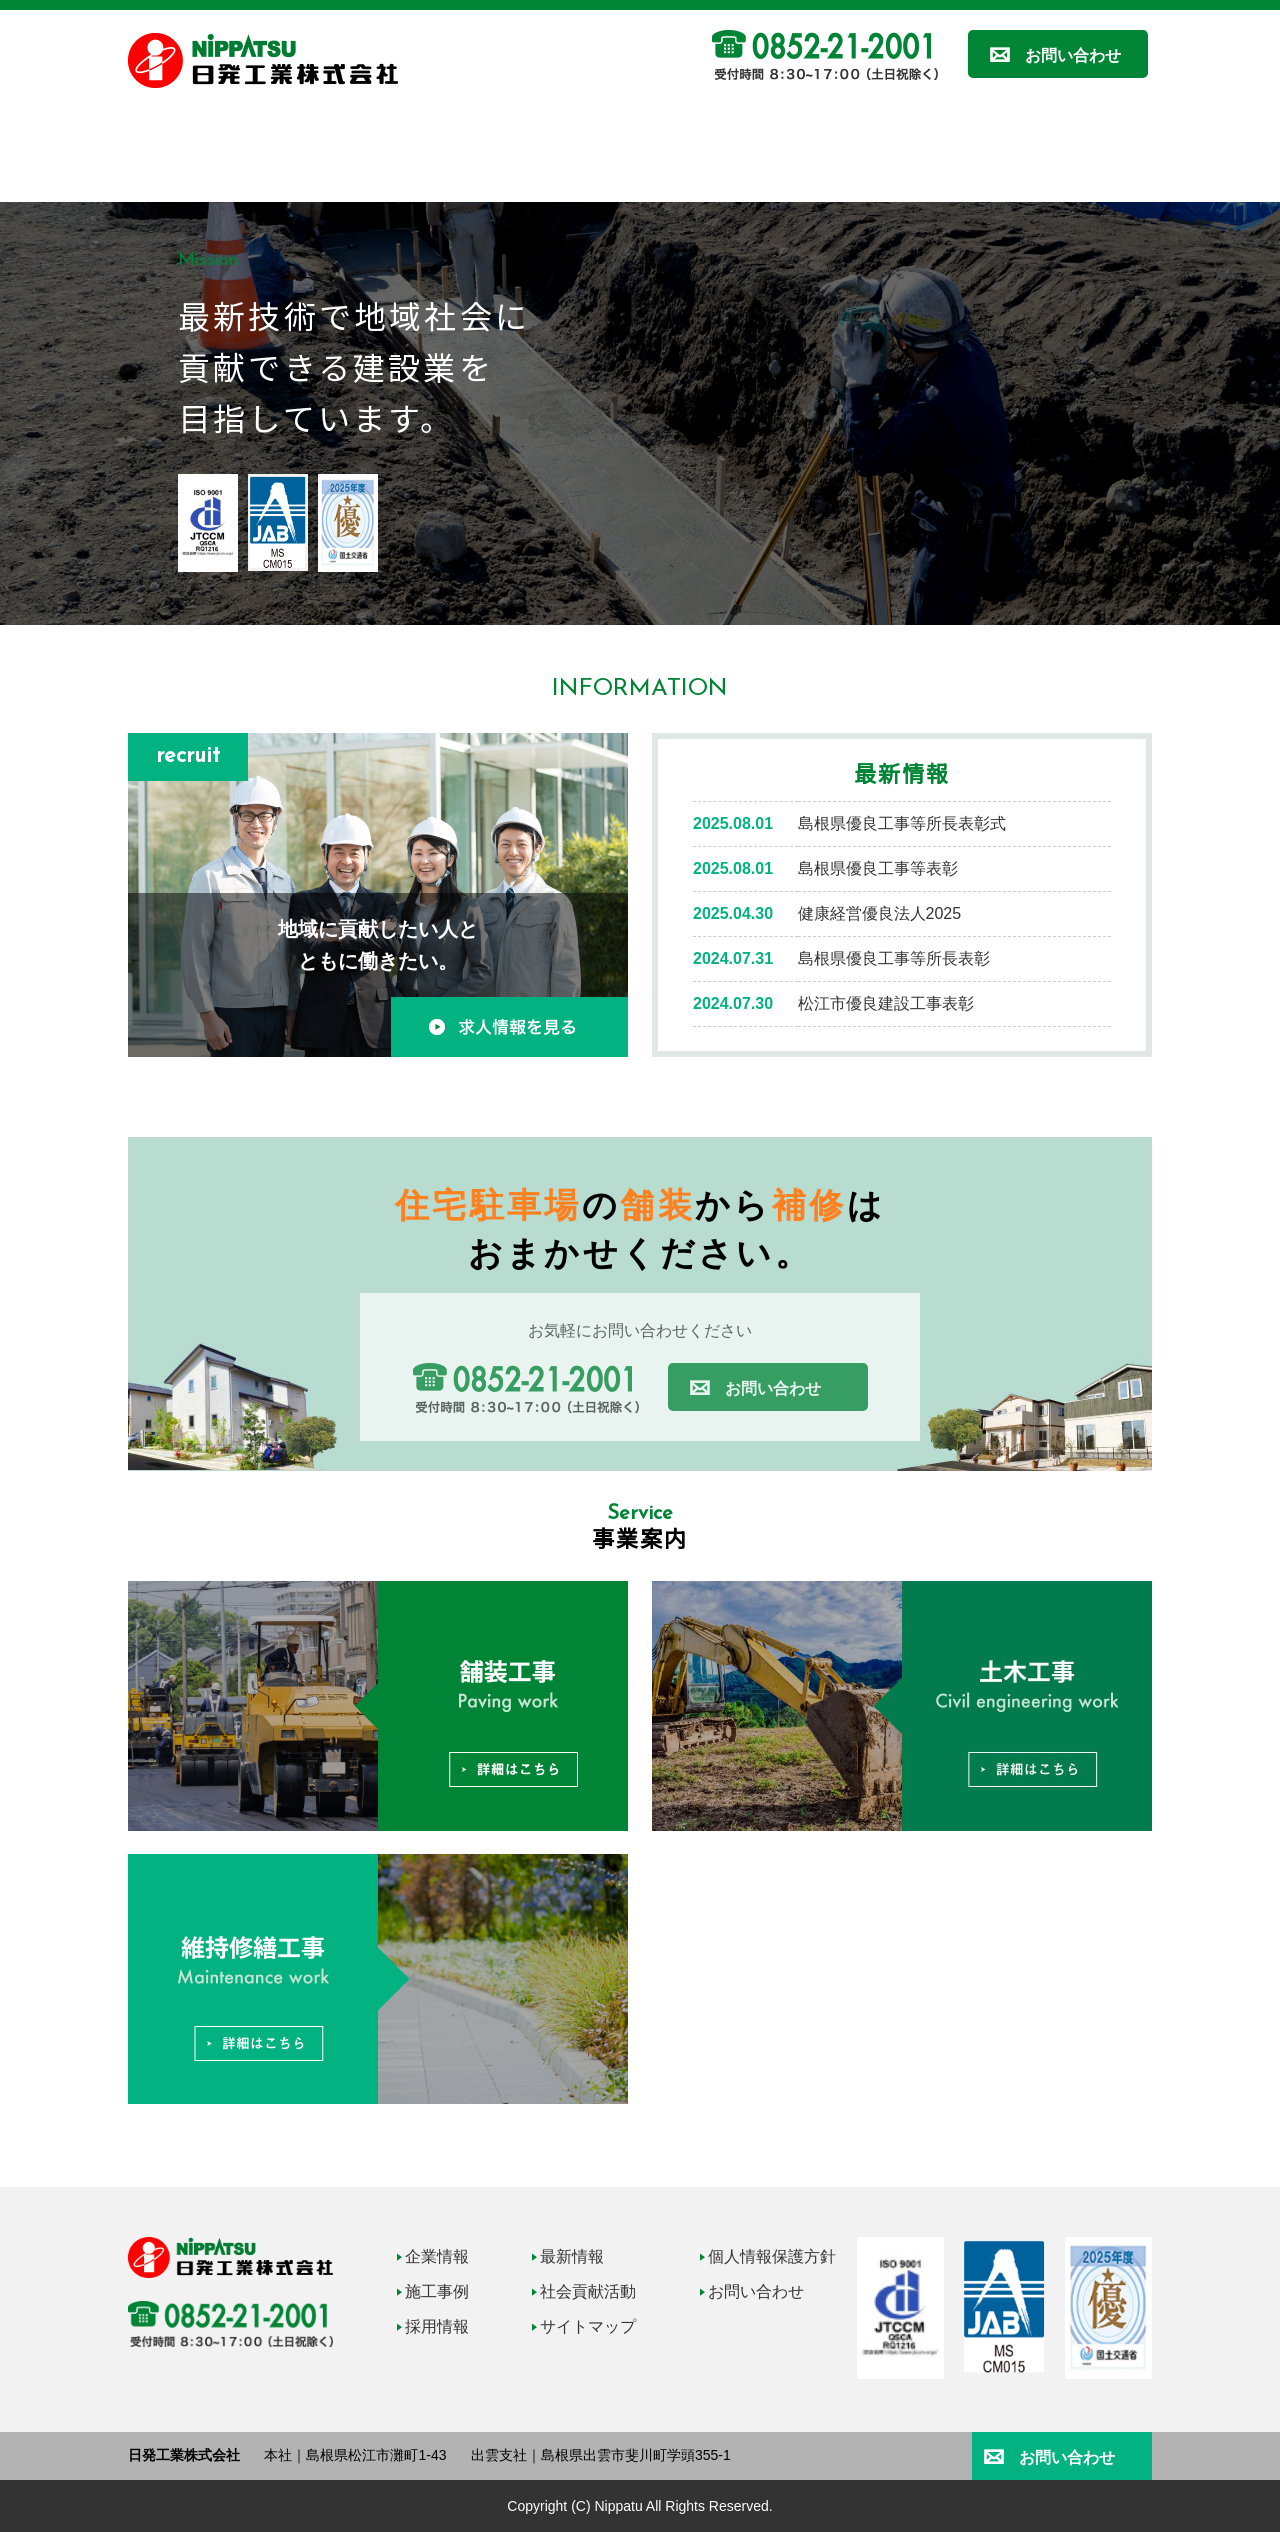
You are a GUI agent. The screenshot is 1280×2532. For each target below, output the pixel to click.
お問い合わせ (1073, 55)
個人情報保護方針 (772, 2256)
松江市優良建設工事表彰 (886, 1003)
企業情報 (437, 2256)
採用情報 (437, 2326)
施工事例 (437, 2291)
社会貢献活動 (588, 2291)
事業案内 (640, 1537)
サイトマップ (588, 2326)
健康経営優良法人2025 (880, 913)
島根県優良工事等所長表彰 (894, 958)
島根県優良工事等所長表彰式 (902, 823)
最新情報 (902, 772)
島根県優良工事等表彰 (878, 868)
